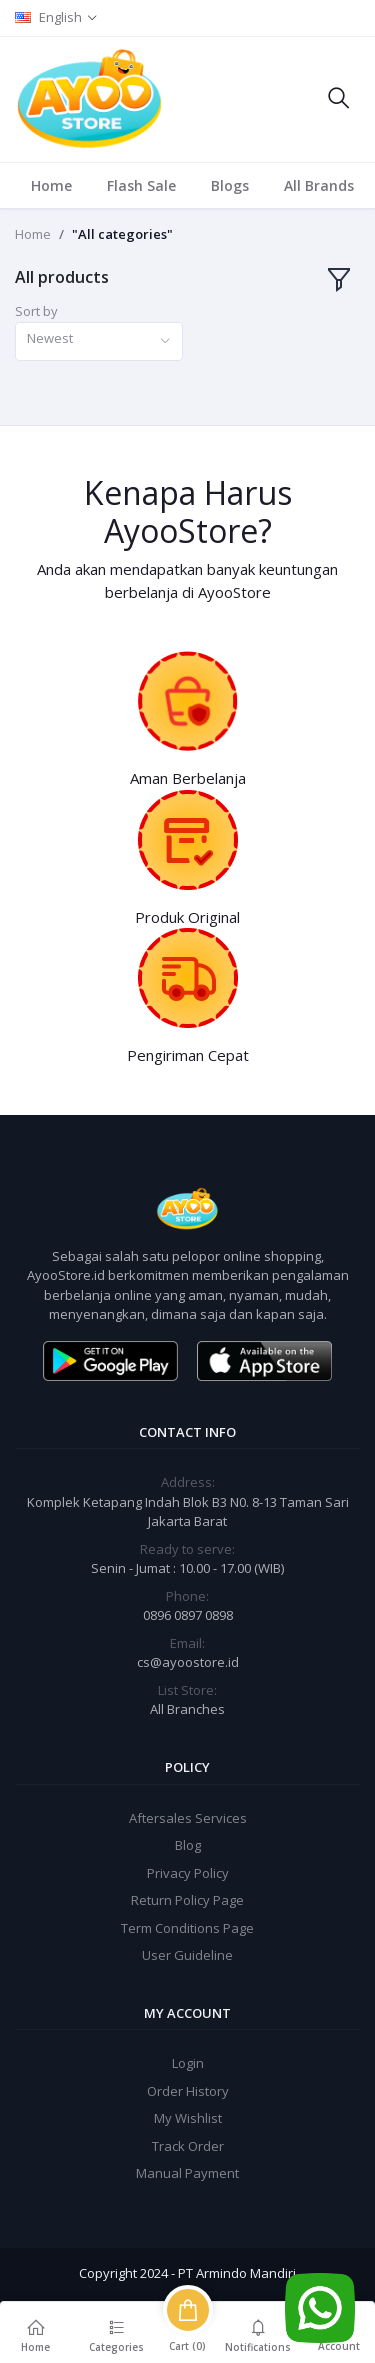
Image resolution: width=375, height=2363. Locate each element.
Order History (188, 2091)
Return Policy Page (187, 1900)
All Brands (319, 185)
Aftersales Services (188, 1818)
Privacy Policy (188, 1873)
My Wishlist (188, 2118)
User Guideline (187, 1955)
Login (188, 2063)
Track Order (188, 2146)
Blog (188, 1845)
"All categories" (122, 234)
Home (51, 185)
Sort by (36, 311)
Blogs (230, 185)
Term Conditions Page (187, 1928)
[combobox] (99, 341)
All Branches (187, 1709)
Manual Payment (187, 2173)
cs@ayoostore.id (188, 1662)
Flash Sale (141, 185)
